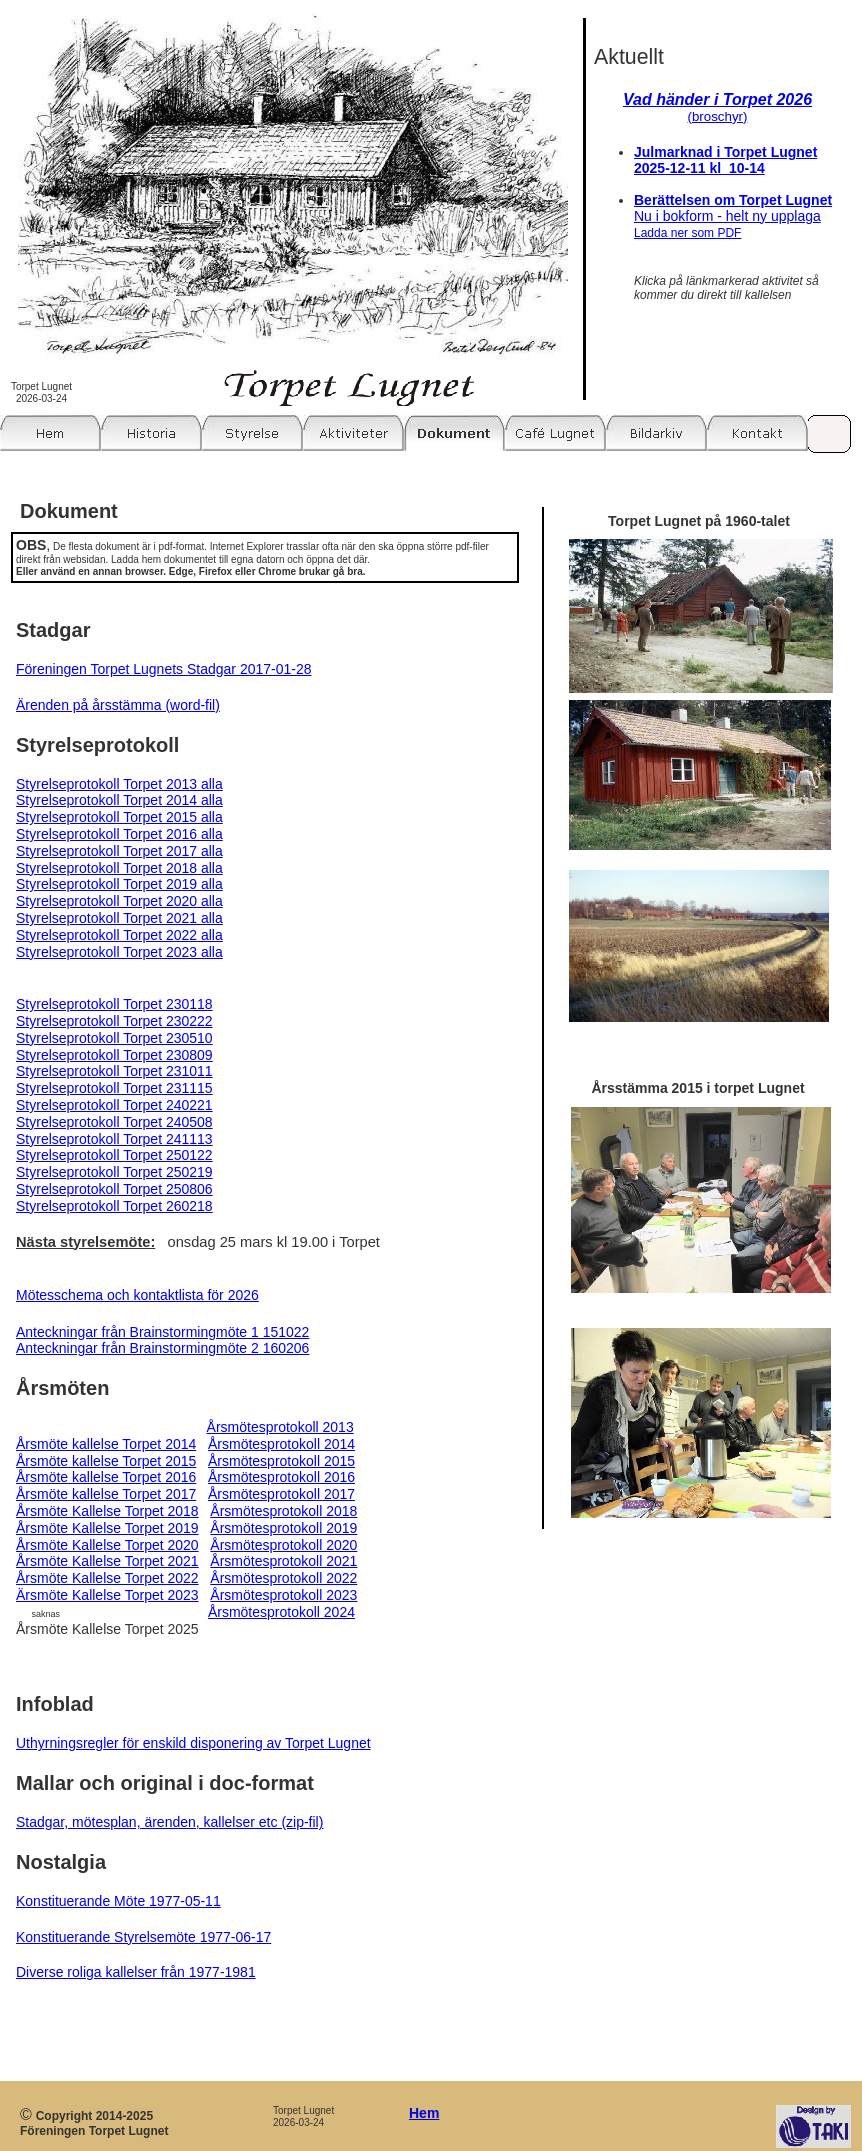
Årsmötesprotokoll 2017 (281, 1494)
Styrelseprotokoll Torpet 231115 (114, 1088)
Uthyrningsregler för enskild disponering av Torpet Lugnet (193, 1743)
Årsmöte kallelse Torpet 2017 (106, 1494)
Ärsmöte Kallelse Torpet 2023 (107, 1595)
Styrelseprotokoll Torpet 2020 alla (119, 901)
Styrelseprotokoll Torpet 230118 (114, 1004)
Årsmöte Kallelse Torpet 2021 (107, 1561)
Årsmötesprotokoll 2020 (283, 1545)
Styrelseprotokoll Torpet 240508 (114, 1122)
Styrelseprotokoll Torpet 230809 (114, 1055)
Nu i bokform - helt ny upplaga (727, 224)
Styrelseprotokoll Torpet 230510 (114, 1038)
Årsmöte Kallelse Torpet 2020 (107, 1545)
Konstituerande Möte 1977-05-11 (118, 1901)
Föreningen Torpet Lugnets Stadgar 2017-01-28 (164, 669)
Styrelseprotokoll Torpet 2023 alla (119, 952)
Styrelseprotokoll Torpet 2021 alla (119, 918)
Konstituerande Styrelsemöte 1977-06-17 (143, 1937)
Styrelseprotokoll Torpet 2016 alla (119, 834)
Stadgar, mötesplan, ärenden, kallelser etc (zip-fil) (169, 1822)
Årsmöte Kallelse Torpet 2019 (107, 1528)
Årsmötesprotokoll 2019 (283, 1528)
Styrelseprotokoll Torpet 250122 (114, 1155)
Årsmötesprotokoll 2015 (281, 1461)
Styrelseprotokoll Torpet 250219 (114, 1172)
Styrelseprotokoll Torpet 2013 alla (119, 784)
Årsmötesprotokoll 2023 (283, 1595)
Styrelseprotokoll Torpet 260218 (114, 1206)
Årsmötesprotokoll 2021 (283, 1561)
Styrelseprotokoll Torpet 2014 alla (119, 800)
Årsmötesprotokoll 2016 (281, 1477)
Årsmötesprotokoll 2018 (283, 1511)
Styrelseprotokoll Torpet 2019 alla (119, 884)
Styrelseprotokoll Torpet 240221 (114, 1105)
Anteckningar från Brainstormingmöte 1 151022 (162, 1332)
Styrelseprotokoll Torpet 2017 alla (119, 851)
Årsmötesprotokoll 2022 (283, 1578)
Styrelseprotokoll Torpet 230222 (114, 1021)
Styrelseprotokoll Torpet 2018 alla (119, 868)
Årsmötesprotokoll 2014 (281, 1444)
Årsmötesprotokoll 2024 (281, 1612)
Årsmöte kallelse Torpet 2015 (106, 1461)
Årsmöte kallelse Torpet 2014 (106, 1444)
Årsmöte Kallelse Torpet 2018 (107, 1511)
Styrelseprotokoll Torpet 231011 (114, 1071)
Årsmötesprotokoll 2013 (280, 1427)
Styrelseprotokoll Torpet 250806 (114, 1189)
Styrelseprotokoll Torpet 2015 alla (119, 817)
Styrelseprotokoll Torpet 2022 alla (119, 935)
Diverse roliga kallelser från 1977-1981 (136, 1972)
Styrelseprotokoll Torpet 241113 (114, 1139)
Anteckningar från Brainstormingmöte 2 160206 (162, 1348)
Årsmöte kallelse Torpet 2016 (106, 1477)
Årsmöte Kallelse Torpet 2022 (107, 1578)
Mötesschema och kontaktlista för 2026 (137, 1295)
